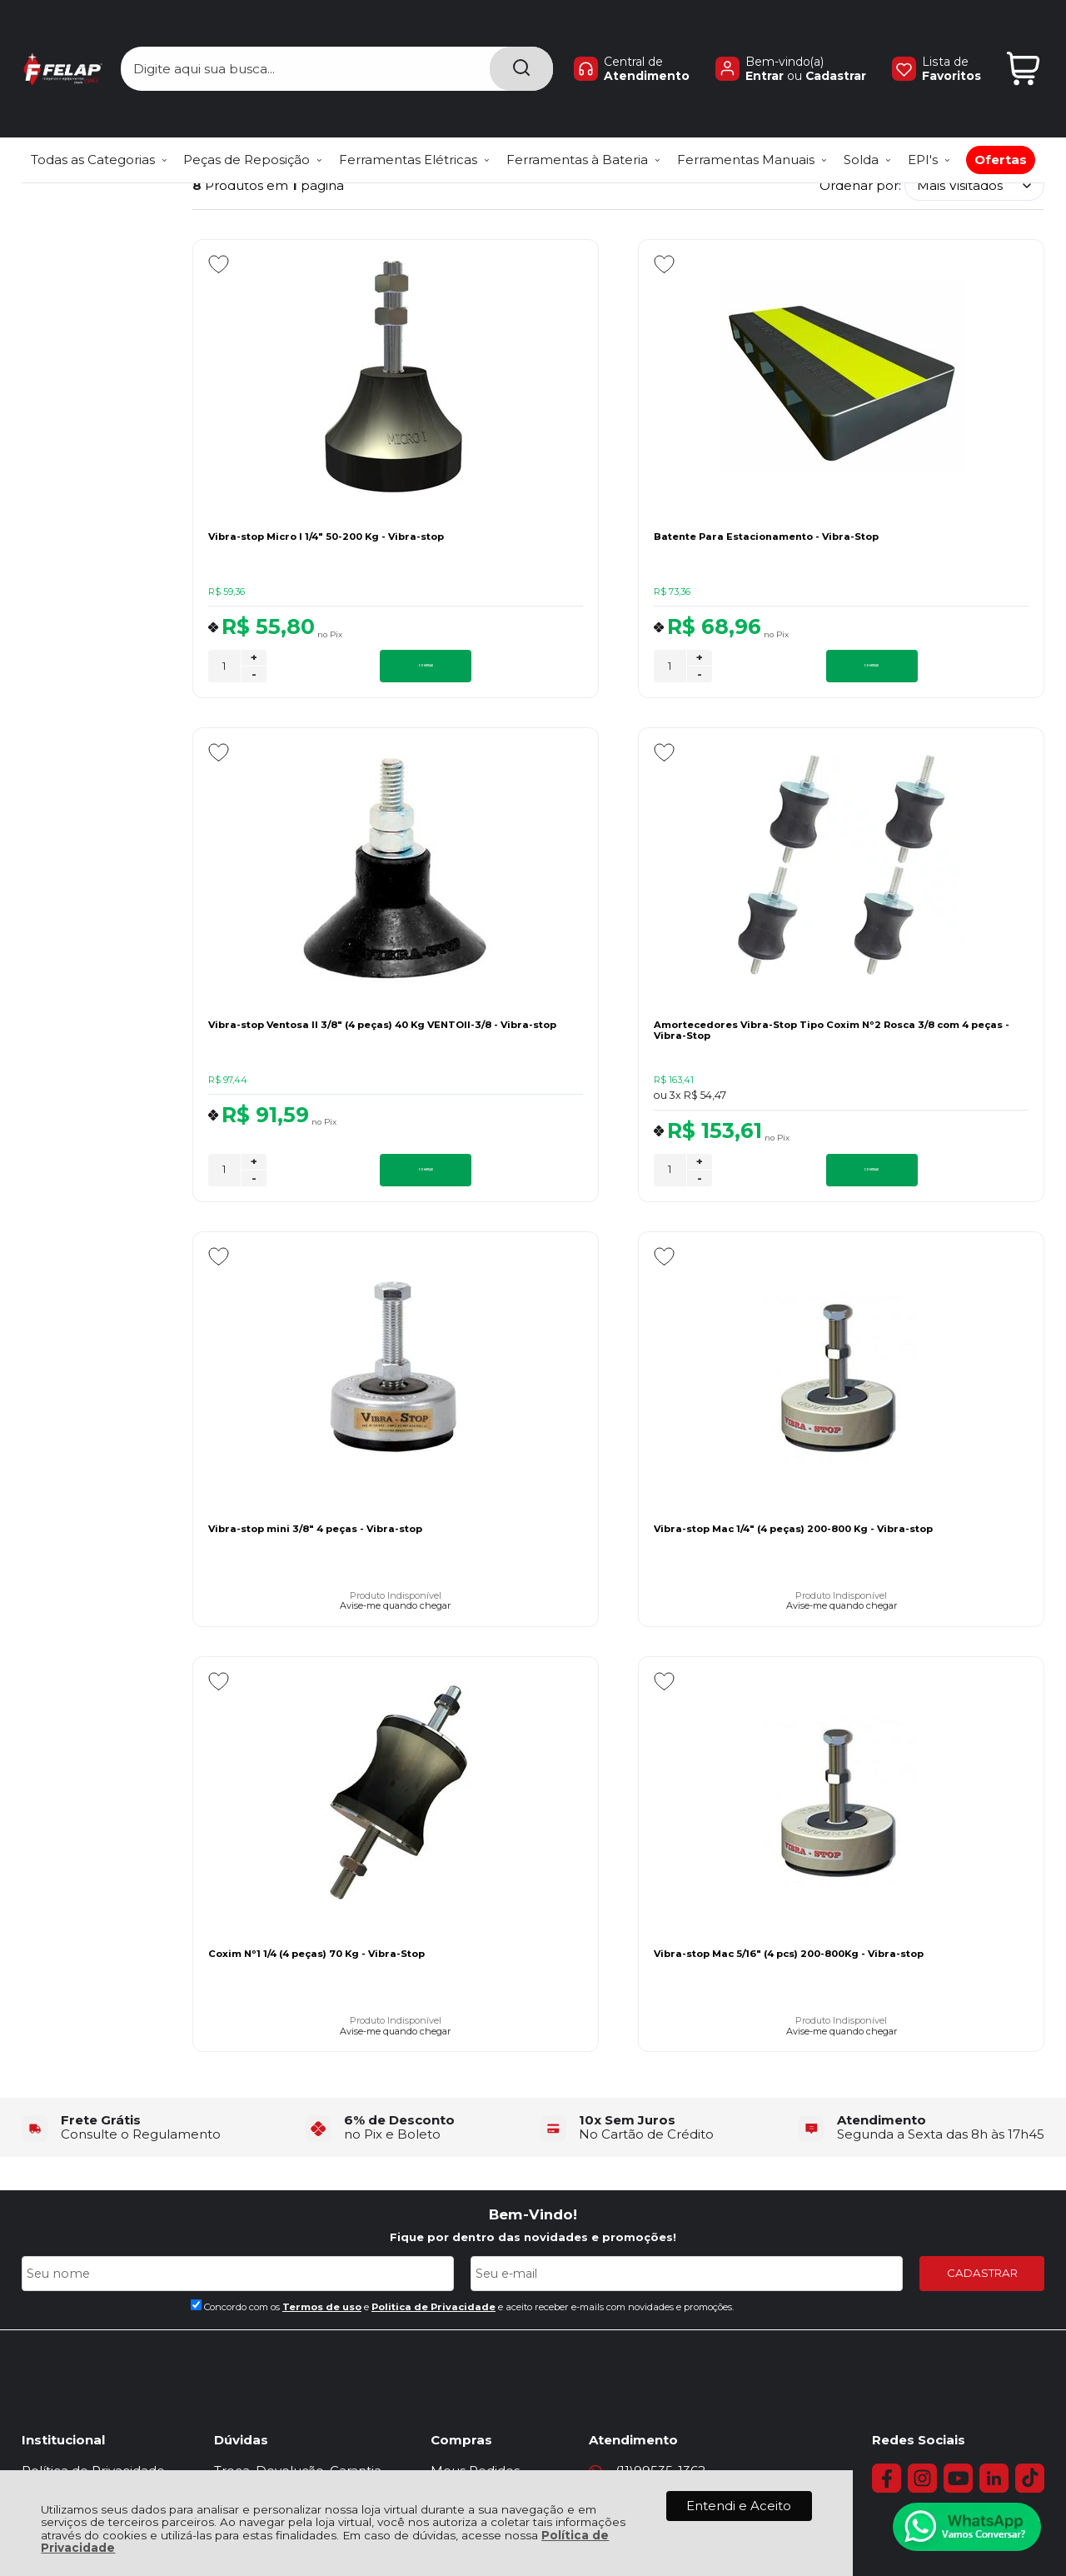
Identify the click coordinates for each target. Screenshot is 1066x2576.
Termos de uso (321, 1894)
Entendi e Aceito (738, 2506)
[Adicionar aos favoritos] (218, 264)
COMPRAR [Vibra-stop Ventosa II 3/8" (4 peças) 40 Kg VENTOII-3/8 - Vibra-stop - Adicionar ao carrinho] (938, 668)
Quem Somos (65, 2132)
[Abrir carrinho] (1023, 39)
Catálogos (487, 2132)
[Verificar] (532, 2392)
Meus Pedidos (500, 2058)
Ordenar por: (860, 185)
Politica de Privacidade (433, 1894)
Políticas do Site (71, 2170)
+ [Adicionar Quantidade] (254, 659)
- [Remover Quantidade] (254, 676)
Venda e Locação (510, 2114)
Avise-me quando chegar (618, 1107)
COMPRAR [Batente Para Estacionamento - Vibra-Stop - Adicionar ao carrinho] (649, 668)
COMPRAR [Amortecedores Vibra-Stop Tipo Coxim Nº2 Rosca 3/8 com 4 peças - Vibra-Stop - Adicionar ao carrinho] (359, 1177)
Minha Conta (496, 2077)
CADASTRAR (982, 1861)
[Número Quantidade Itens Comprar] (224, 668)
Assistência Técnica (82, 2114)
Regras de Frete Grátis (91, 2151)
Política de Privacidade (93, 2058)
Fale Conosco (65, 2096)
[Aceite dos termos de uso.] (196, 1892)
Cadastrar (835, 46)
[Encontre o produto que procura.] (521, 39)
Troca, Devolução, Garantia (310, 2058)
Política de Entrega (82, 2077)
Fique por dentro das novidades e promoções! (533, 1824)
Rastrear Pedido (506, 2096)
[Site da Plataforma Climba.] (532, 2466)
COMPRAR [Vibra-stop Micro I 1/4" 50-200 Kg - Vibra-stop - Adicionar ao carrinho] (359, 668)
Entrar (764, 46)
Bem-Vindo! (533, 1802)
